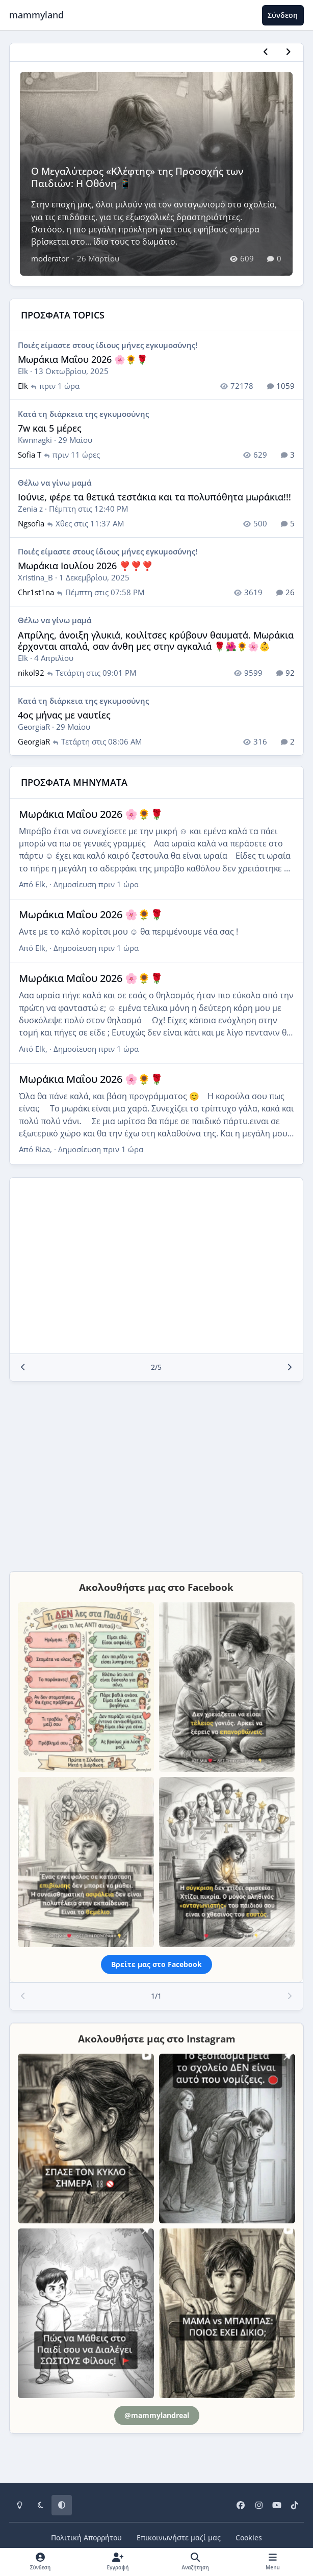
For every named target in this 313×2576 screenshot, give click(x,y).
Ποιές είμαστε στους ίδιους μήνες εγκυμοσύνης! (107, 345)
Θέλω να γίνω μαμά (54, 482)
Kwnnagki (35, 440)
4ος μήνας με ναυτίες (64, 715)
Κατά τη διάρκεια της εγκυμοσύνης (83, 414)
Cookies (249, 2537)
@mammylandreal (156, 2415)
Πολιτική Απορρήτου (86, 2537)
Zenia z (30, 508)
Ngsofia (31, 523)
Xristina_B (35, 577)
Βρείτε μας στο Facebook (156, 1964)
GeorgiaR (34, 727)
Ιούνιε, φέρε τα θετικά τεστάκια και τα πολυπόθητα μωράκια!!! (154, 497)
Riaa (42, 1150)
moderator (50, 258)
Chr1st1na (36, 592)
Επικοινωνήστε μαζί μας (179, 2537)
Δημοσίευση (96, 884)
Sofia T (29, 454)
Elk (23, 371)
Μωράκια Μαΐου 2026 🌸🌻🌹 (83, 359)
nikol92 (31, 673)
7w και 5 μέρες (50, 428)
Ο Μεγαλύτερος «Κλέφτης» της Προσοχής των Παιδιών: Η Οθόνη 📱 (138, 177)
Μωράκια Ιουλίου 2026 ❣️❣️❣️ (85, 566)
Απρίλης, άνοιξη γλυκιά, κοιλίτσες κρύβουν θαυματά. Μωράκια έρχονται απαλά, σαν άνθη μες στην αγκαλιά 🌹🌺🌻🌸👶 (156, 641)
